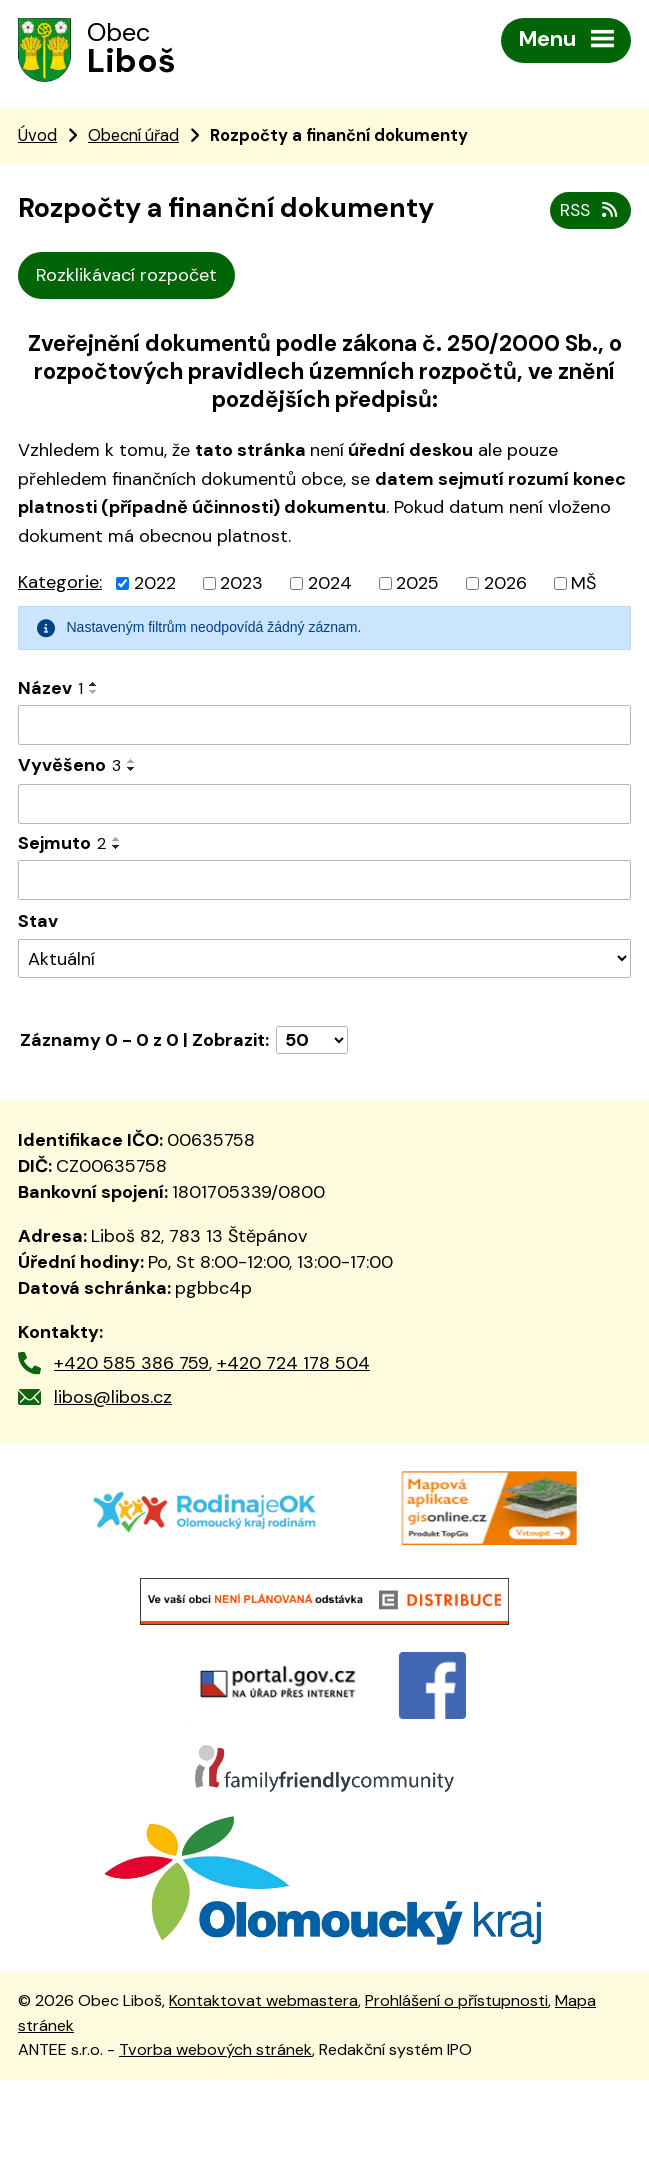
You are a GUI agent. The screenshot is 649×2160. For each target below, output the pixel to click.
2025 (417, 589)
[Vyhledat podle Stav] (324, 964)
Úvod (37, 140)
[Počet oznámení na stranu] (312, 1046)
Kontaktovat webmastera (263, 2080)
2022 (155, 589)
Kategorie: (60, 588)
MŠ (583, 589)
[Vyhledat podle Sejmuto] (324, 886)
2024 (330, 589)
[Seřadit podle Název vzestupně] (94, 690)
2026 (505, 589)
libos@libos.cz (113, 1402)
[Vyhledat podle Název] (324, 731)
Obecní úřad (133, 140)
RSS (588, 213)
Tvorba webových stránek (215, 2129)
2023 (241, 589)
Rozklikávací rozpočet (126, 281)
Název (50, 694)
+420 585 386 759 (131, 1368)
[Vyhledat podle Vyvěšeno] (324, 810)
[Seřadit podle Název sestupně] (94, 698)
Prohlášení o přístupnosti (456, 2080)
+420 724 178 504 (293, 1368)
